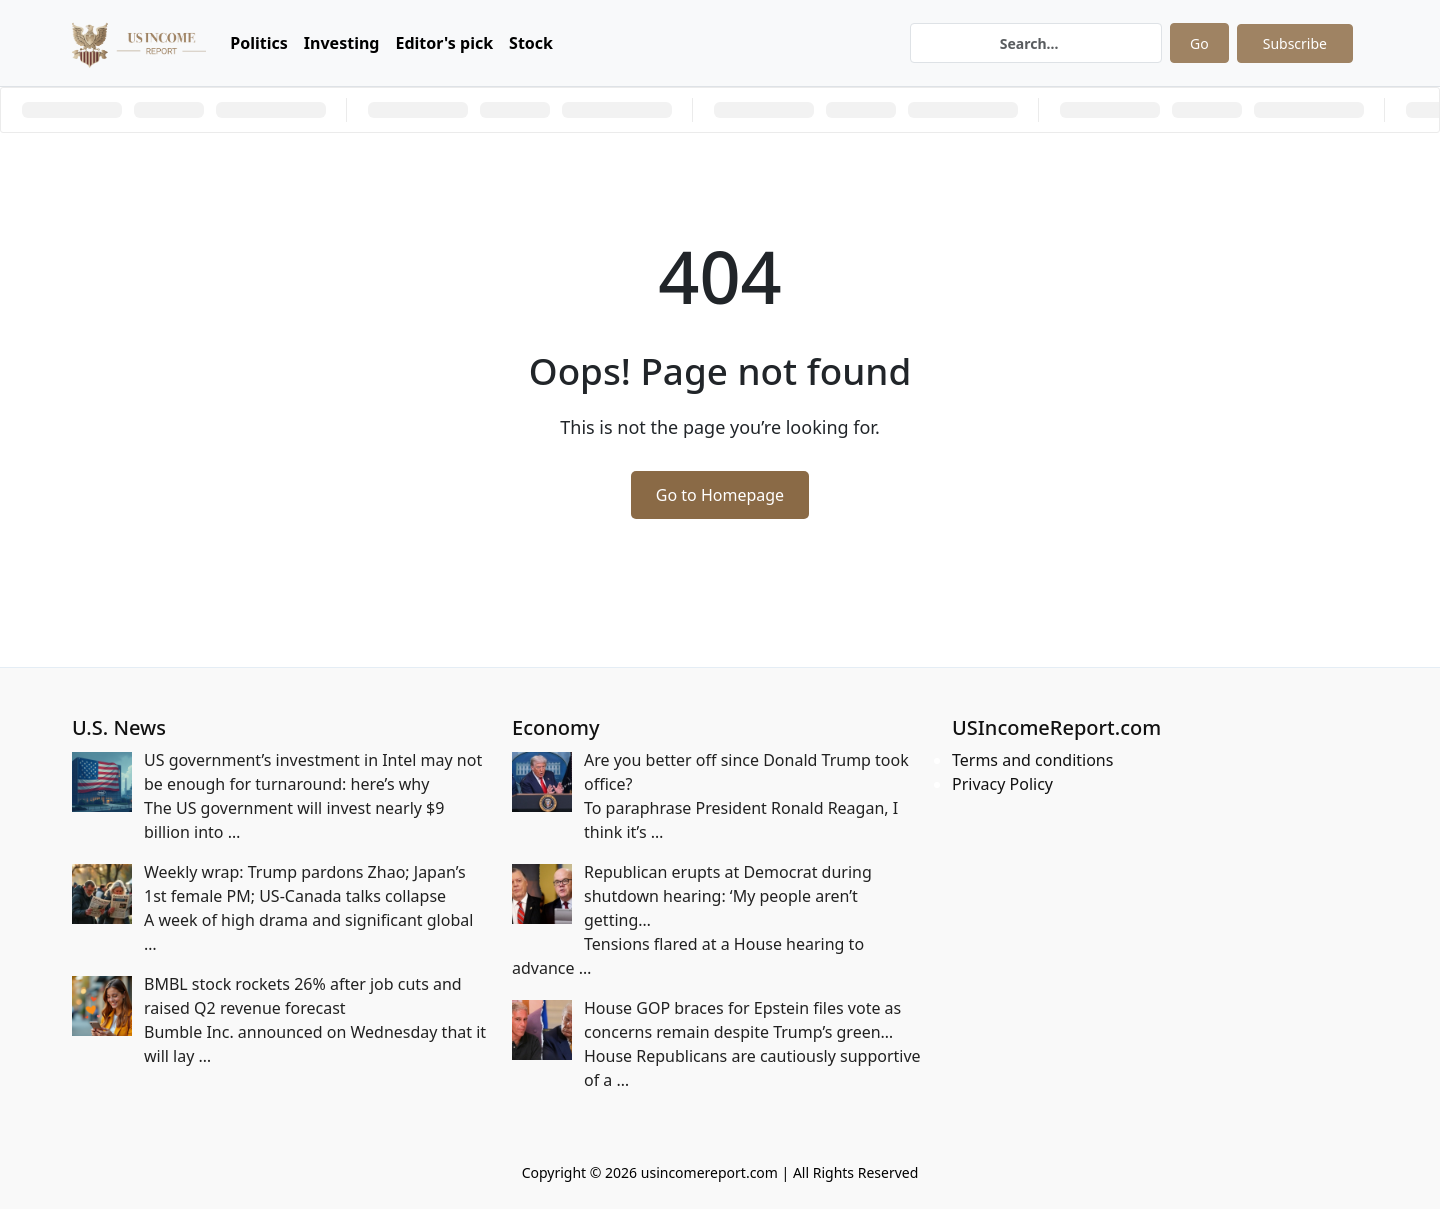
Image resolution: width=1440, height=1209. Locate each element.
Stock (531, 43)
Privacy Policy (1002, 784)
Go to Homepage (720, 495)
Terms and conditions (1032, 760)
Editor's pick (444, 43)
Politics (259, 43)
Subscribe (1295, 43)
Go (1199, 43)
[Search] (1036, 43)
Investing (342, 43)
